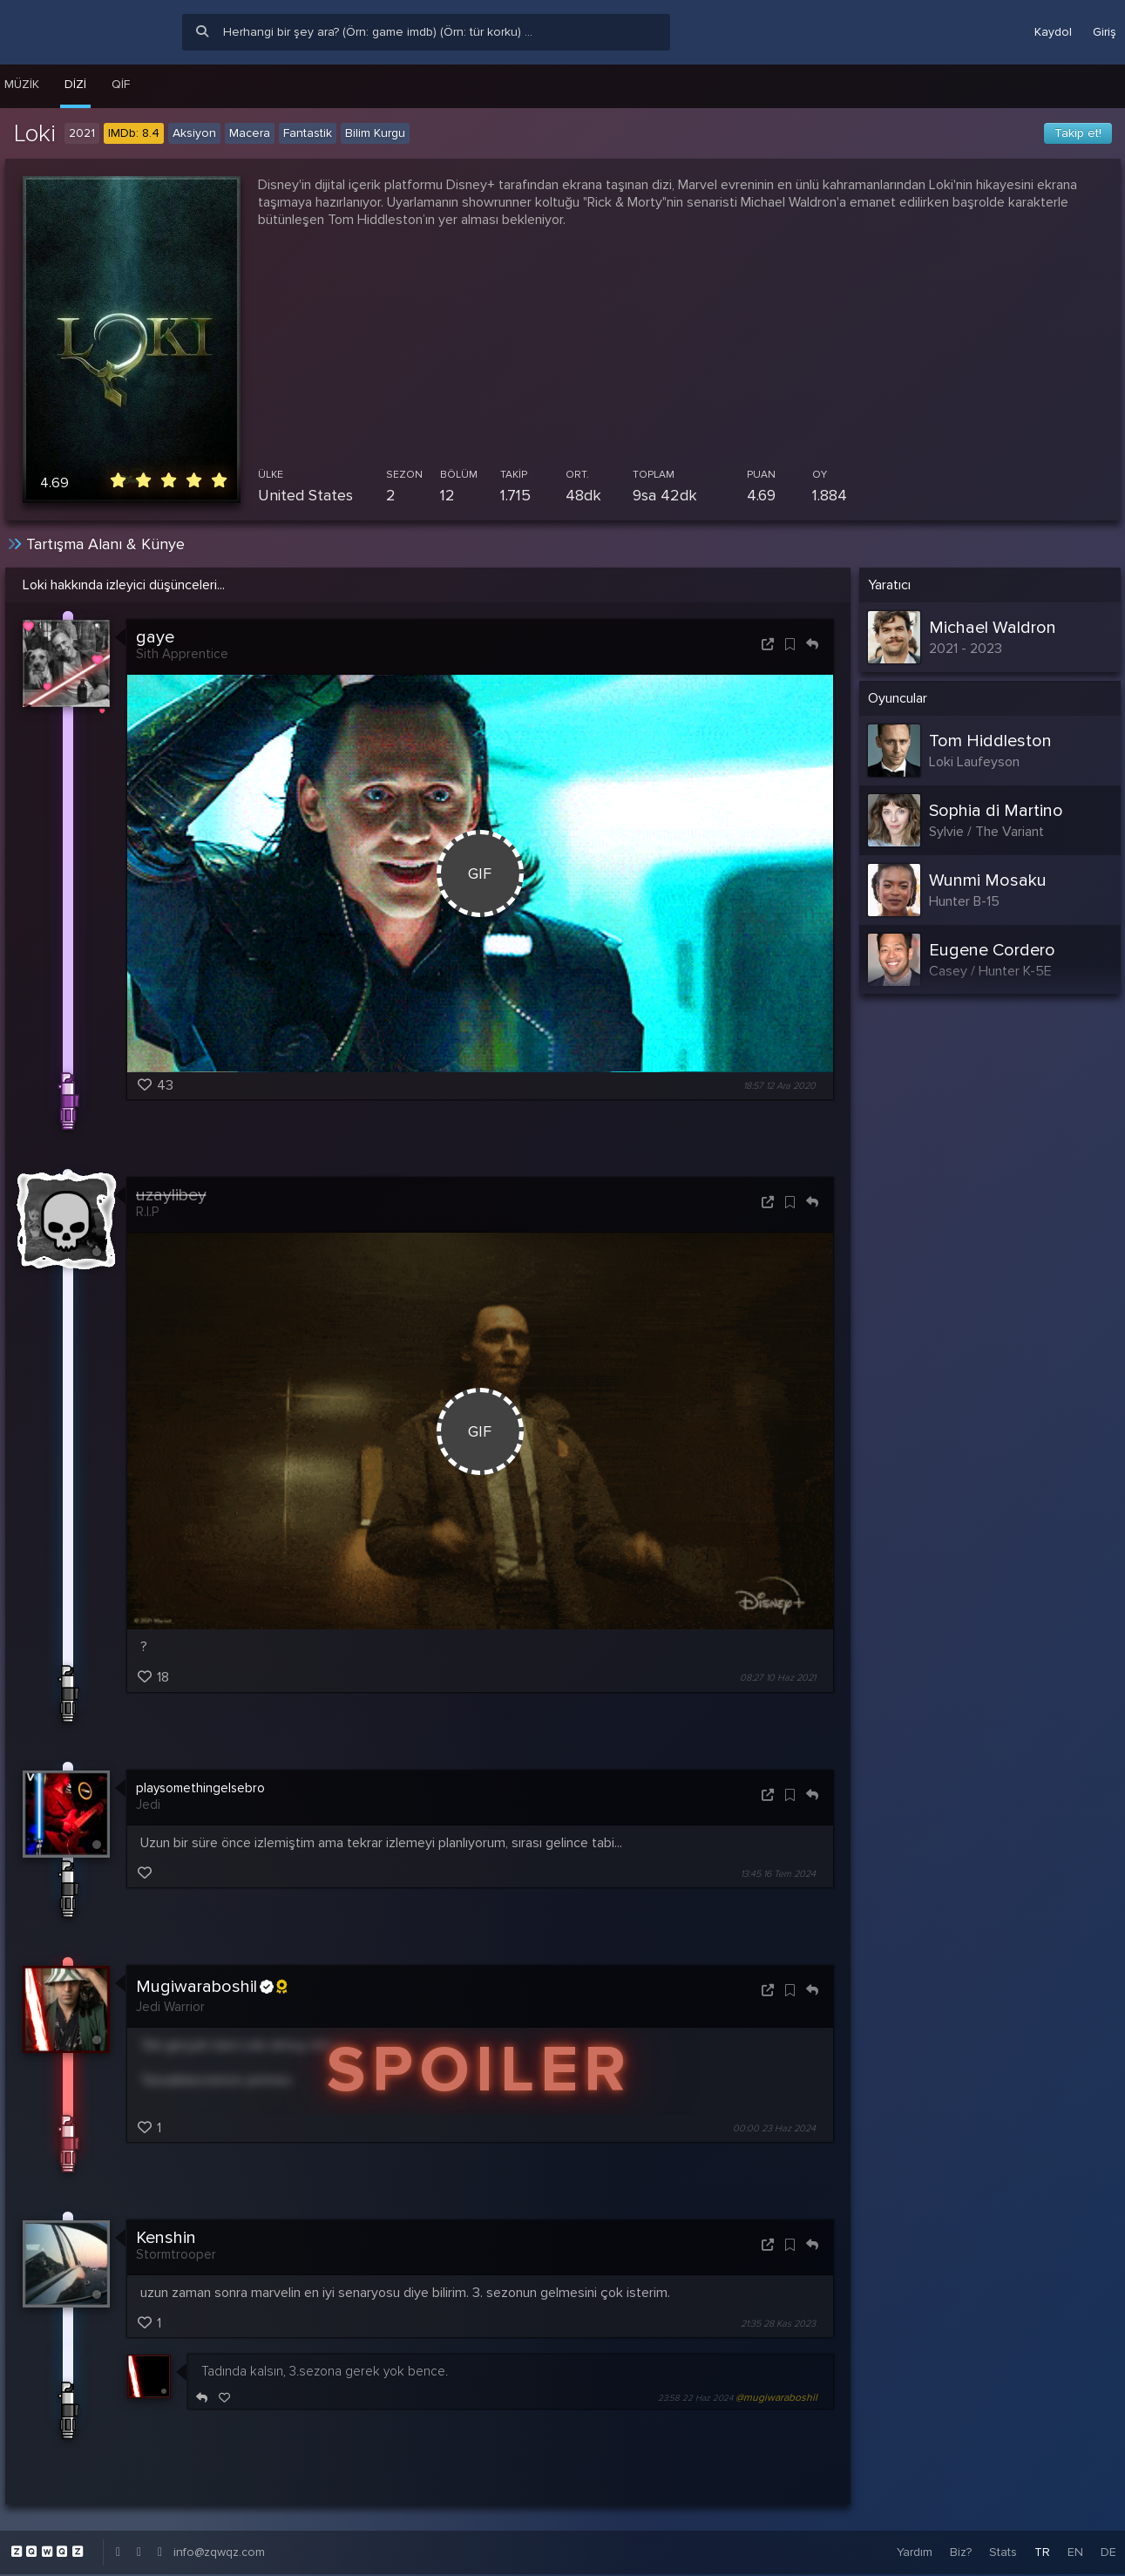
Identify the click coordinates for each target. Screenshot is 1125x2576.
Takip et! (1077, 133)
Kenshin (166, 2237)
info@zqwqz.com (219, 2552)
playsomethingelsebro (200, 1788)
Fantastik (307, 133)
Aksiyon (194, 133)
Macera (249, 133)
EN (1075, 2552)
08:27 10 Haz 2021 (778, 1678)
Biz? (961, 2552)
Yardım (914, 2552)
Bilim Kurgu (375, 133)
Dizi (75, 84)
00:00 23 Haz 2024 (774, 2128)
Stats (1003, 2552)
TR (1042, 2552)
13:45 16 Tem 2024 (778, 1873)
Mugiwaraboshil (211, 1986)
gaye (155, 637)
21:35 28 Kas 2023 (778, 2323)
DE (1108, 2552)
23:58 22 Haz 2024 (695, 2398)
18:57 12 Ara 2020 (779, 1085)
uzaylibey (171, 1195)
